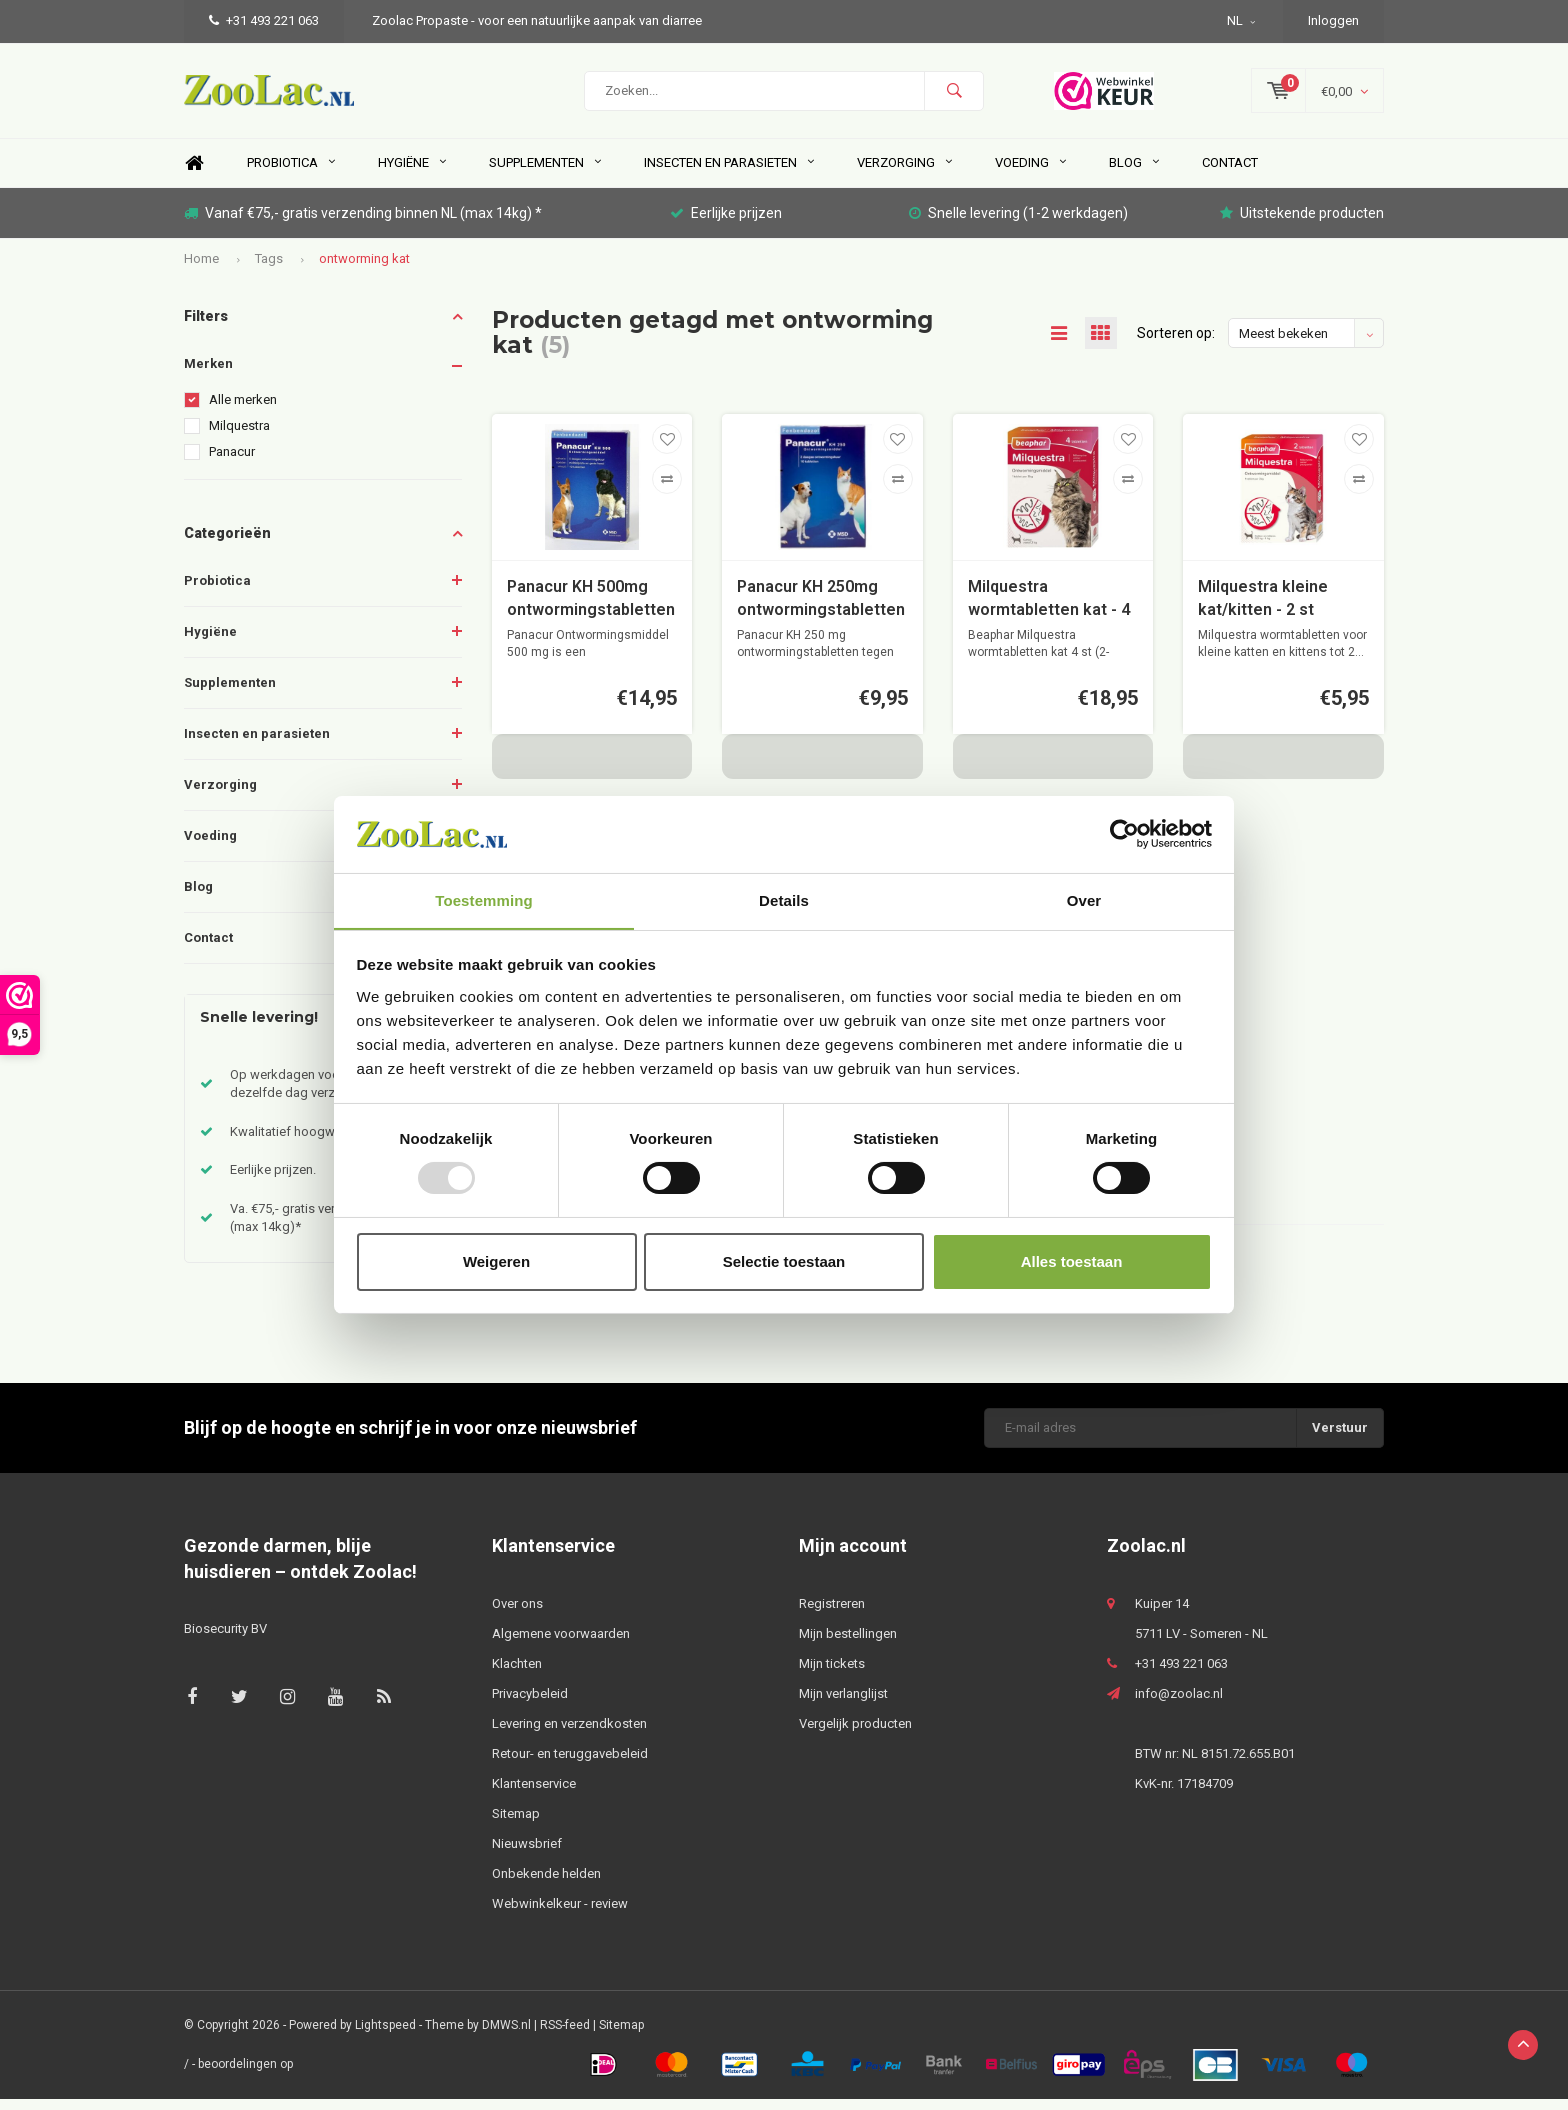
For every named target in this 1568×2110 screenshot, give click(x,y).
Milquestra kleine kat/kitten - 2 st (1263, 609)
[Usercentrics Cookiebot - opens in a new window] (1124, 834)
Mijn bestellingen (848, 1643)
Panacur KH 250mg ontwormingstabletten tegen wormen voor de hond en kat (821, 610)
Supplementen (545, 173)
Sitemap (516, 1823)
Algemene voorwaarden (561, 1643)
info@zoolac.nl (1179, 1703)
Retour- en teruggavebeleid (570, 1763)
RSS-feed (565, 2035)
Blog (1134, 173)
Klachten (517, 1673)
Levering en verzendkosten (569, 1733)
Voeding (1030, 173)
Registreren (832, 1613)
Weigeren (496, 1261)
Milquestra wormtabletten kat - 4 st (1049, 610)
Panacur (232, 462)
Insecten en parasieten (729, 173)
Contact (1230, 173)
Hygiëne (412, 173)
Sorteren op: (1176, 344)
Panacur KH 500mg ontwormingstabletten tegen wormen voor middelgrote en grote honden (591, 610)
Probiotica (291, 173)
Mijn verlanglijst (843, 1703)
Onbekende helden (546, 1883)
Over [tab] (1084, 899)
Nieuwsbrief (527, 1853)
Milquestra (239, 436)
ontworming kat (364, 268)
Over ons (517, 1613)
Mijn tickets (832, 1673)
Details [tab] (784, 899)
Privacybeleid (530, 1703)
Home (194, 174)
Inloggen (1333, 20)
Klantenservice (534, 1793)
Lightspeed (385, 2035)
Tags (269, 268)
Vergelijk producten (855, 1733)
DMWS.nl (506, 2035)
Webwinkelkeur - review (560, 1913)
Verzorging (904, 173)
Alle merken (243, 410)
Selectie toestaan (784, 1261)
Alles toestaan (1072, 1261)
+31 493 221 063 (264, 20)
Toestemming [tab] (484, 899)
